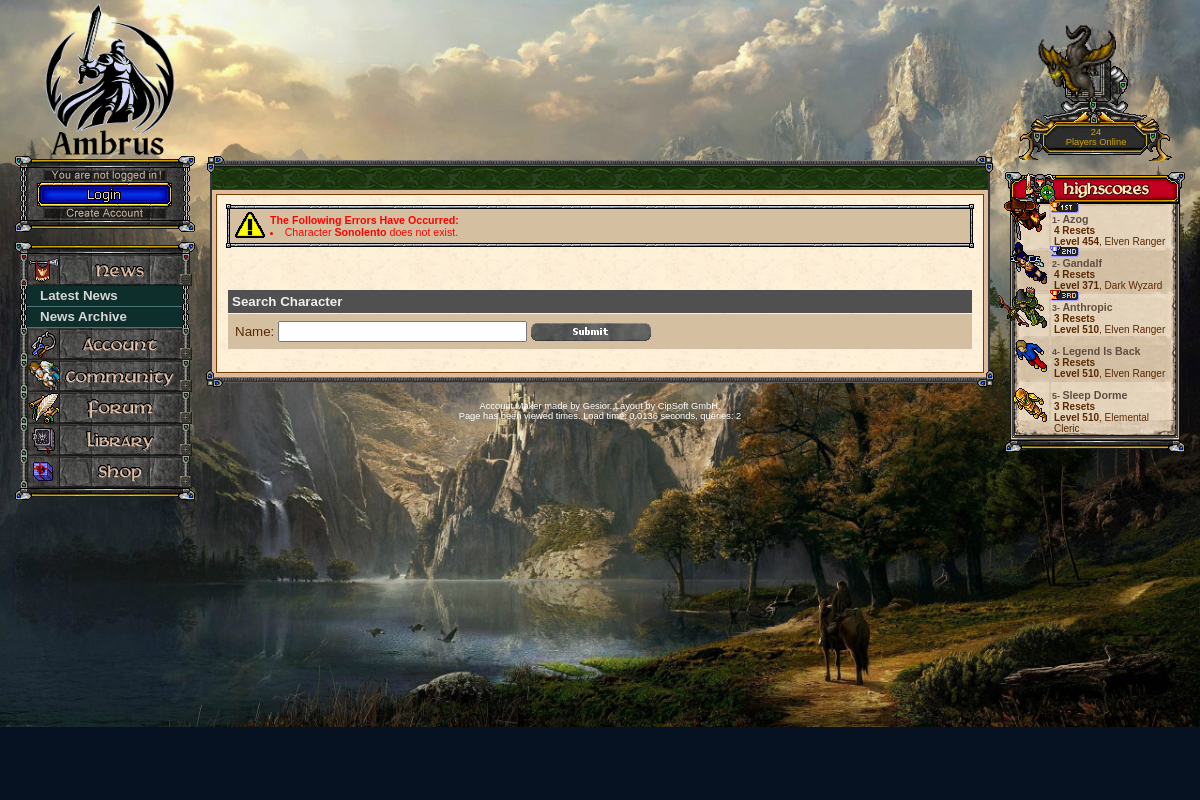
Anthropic (1083, 307)
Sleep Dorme (1091, 395)
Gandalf (1078, 263)
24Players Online (1096, 137)
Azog (1071, 219)
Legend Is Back (1097, 351)
